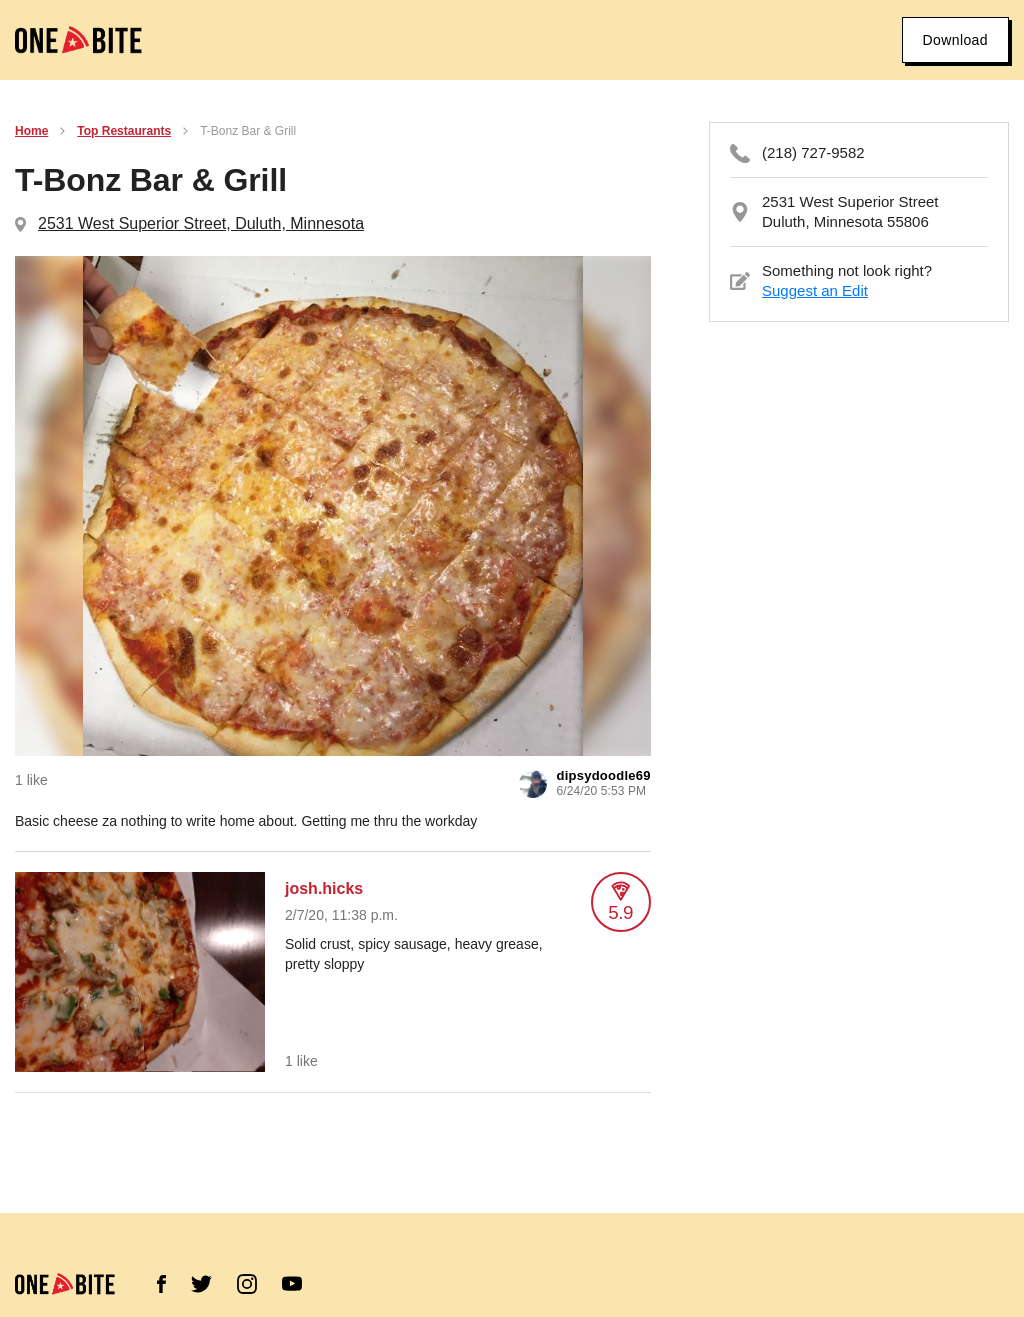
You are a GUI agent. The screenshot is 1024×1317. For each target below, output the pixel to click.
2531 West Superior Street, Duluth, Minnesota (201, 223)
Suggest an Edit (815, 290)
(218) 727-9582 (813, 152)
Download (955, 40)
